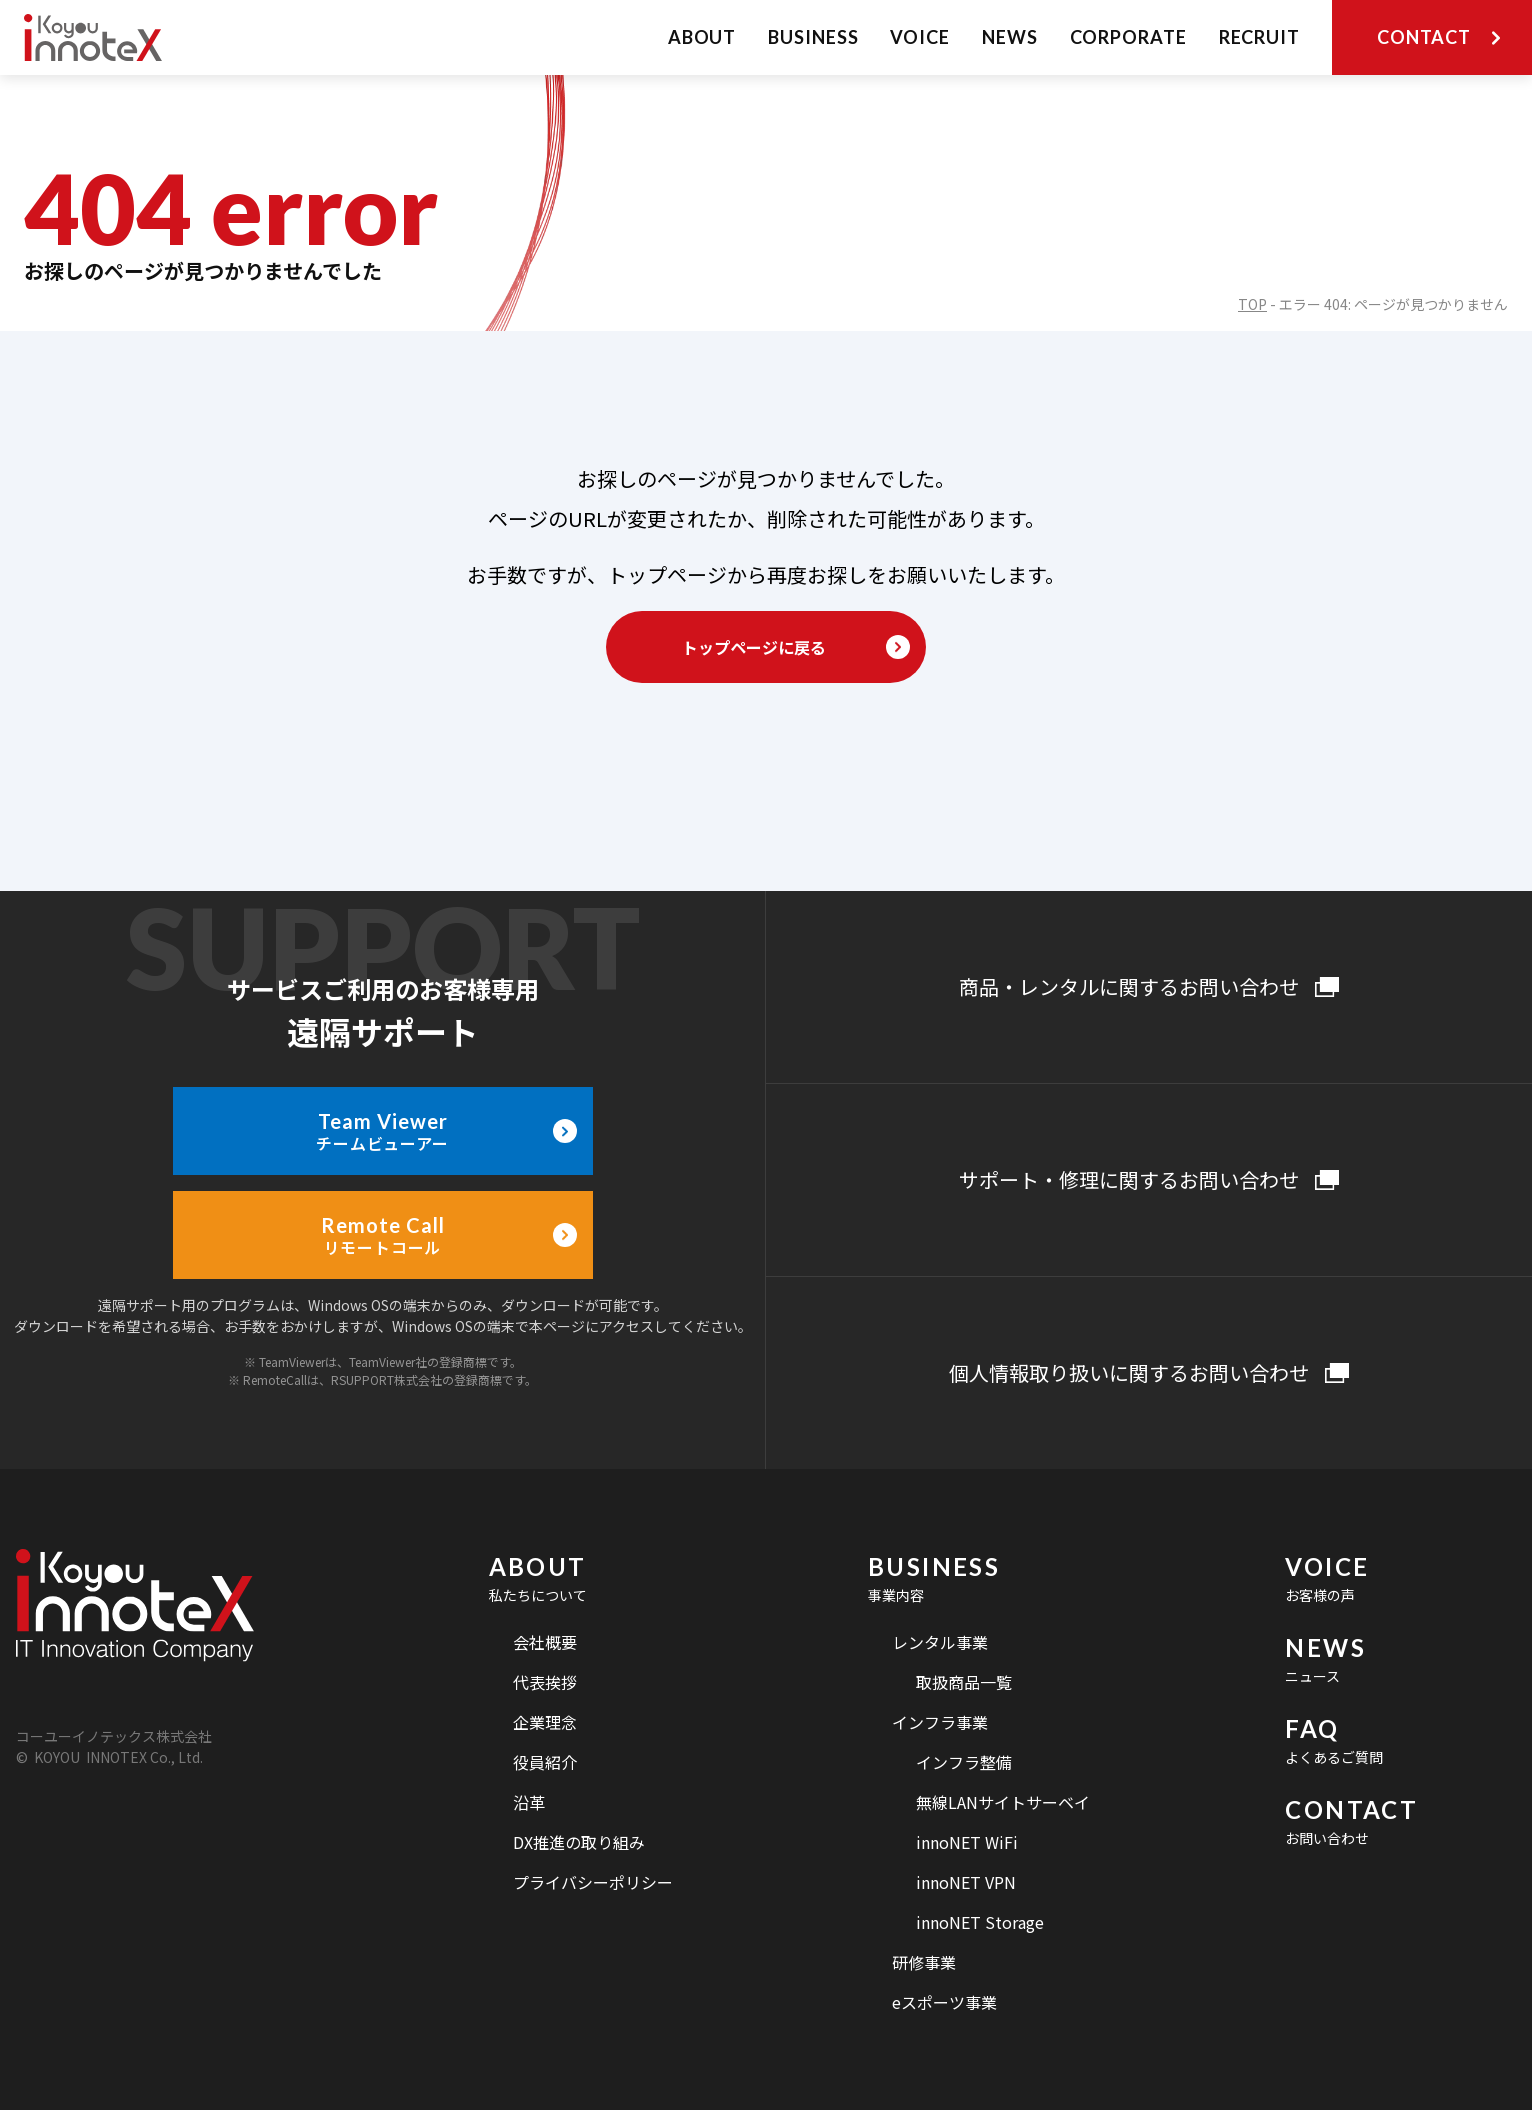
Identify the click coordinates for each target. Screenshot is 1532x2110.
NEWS (1010, 37)
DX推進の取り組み (579, 1842)
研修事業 (924, 1962)
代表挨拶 (545, 1682)
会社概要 (545, 1642)
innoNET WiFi (967, 1842)
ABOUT (702, 37)
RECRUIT (1259, 37)
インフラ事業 (940, 1722)
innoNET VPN (966, 1882)
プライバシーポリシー (593, 1882)
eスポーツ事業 (944, 2002)
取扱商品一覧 (964, 1682)
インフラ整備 (964, 1762)
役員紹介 (545, 1762)
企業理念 (545, 1722)
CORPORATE (1128, 37)
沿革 (529, 1802)
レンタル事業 (940, 1642)
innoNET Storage (980, 1922)
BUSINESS (813, 37)
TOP (1252, 304)
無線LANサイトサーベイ (1003, 1802)
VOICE (920, 37)
